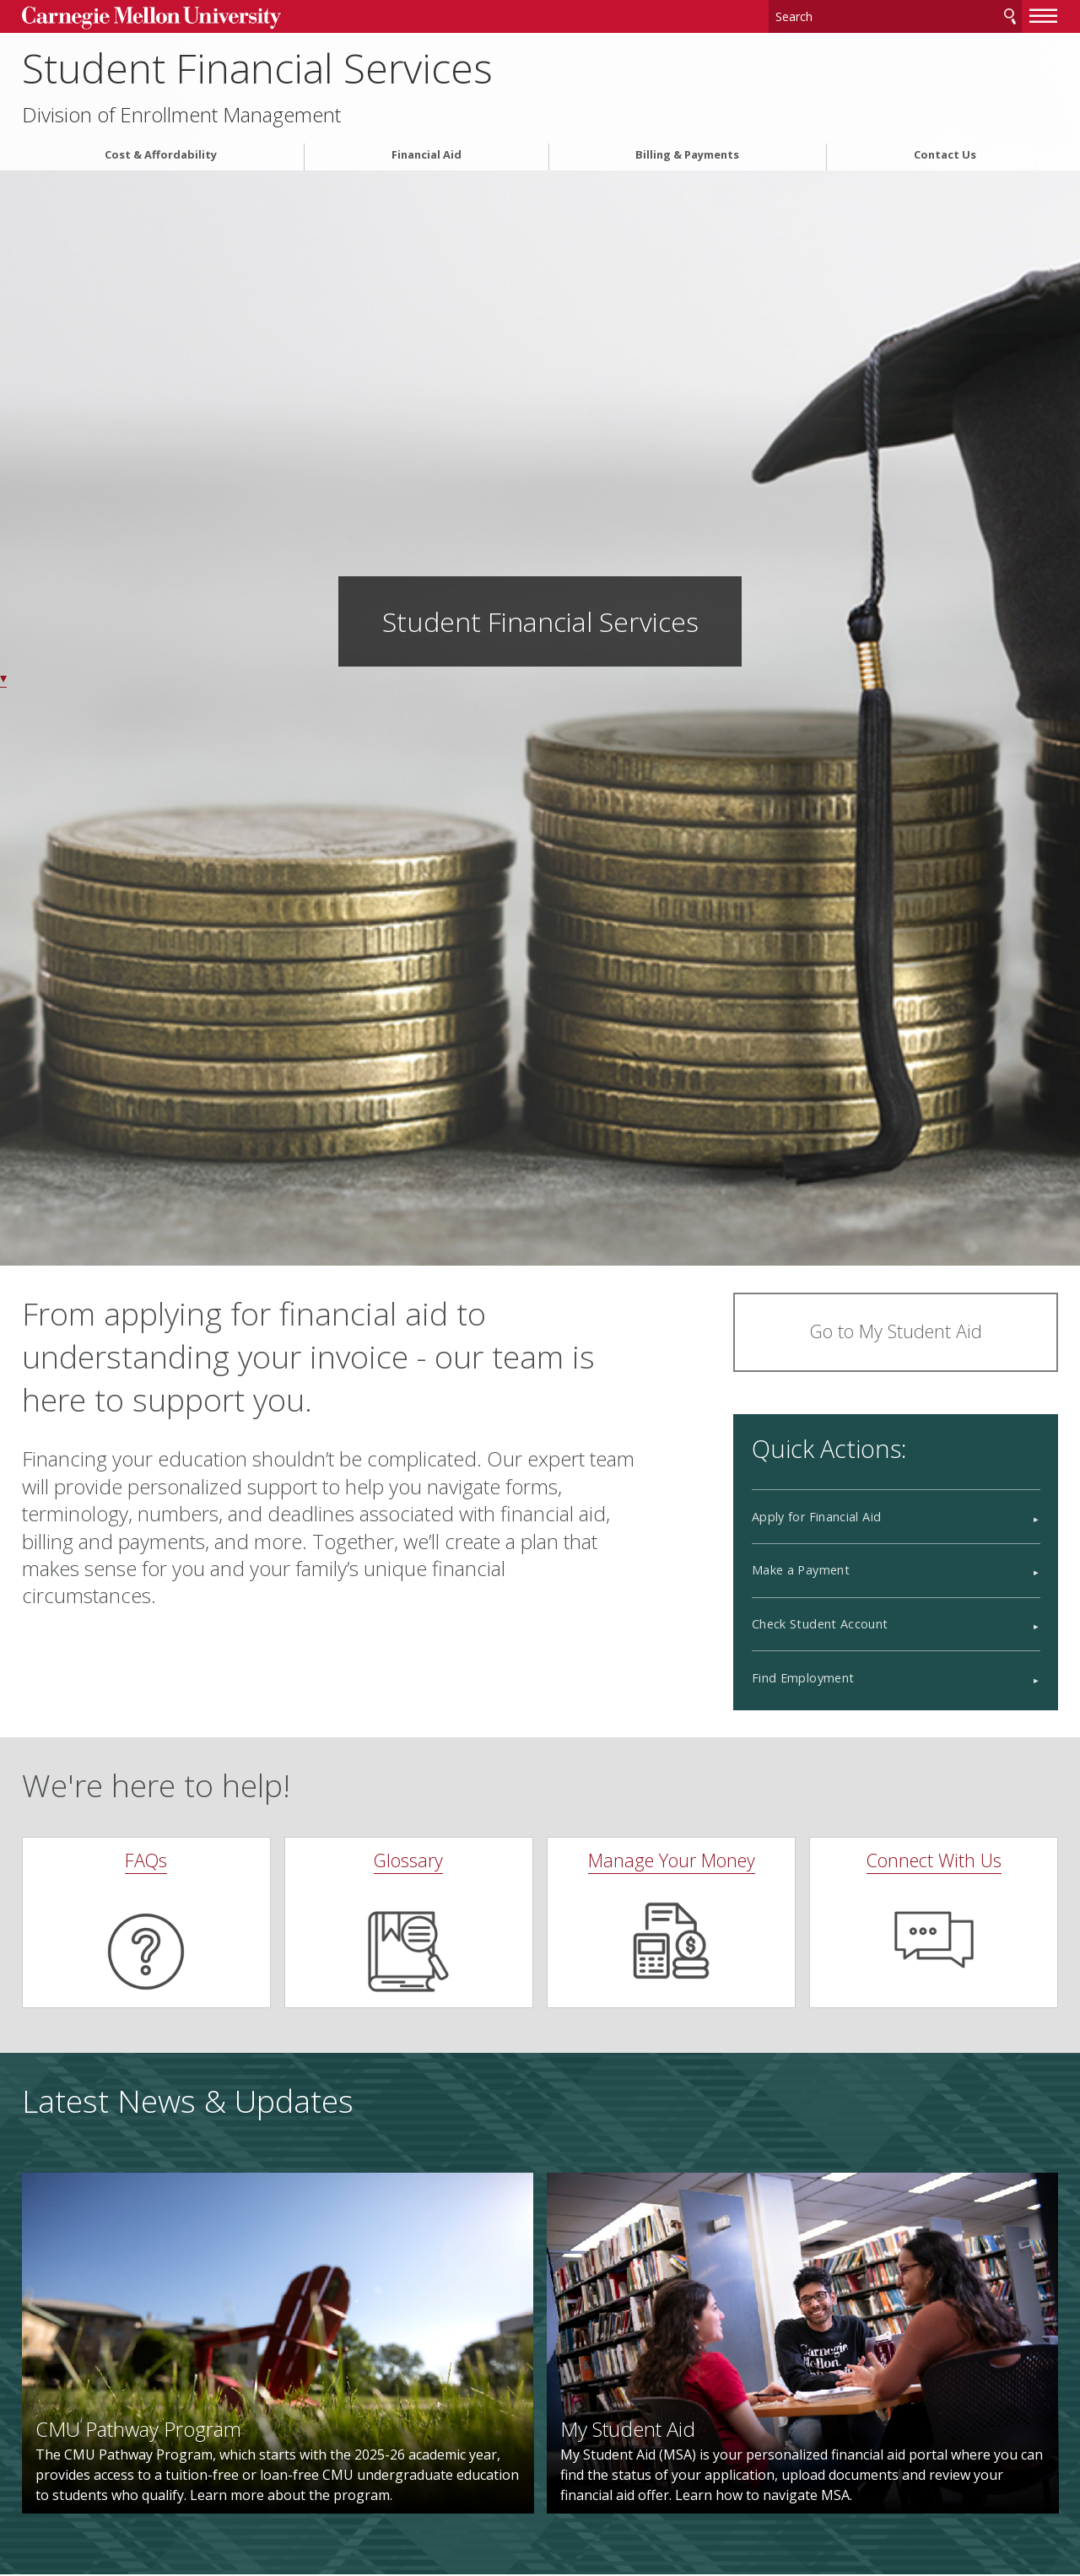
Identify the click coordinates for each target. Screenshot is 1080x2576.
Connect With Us (934, 1860)
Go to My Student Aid (896, 1331)
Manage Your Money (671, 1860)
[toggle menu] (1044, 15)
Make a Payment (801, 1570)
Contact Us (945, 155)
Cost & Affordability (161, 155)
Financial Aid (427, 155)
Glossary (408, 1860)
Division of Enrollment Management (181, 114)
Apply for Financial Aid (816, 1517)
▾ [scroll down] (3, 677)
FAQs (146, 1860)
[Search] (895, 16)
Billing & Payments (687, 155)
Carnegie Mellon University (151, 18)
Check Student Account (820, 1624)
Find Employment (803, 1678)
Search (1010, 16)
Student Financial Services (257, 68)
